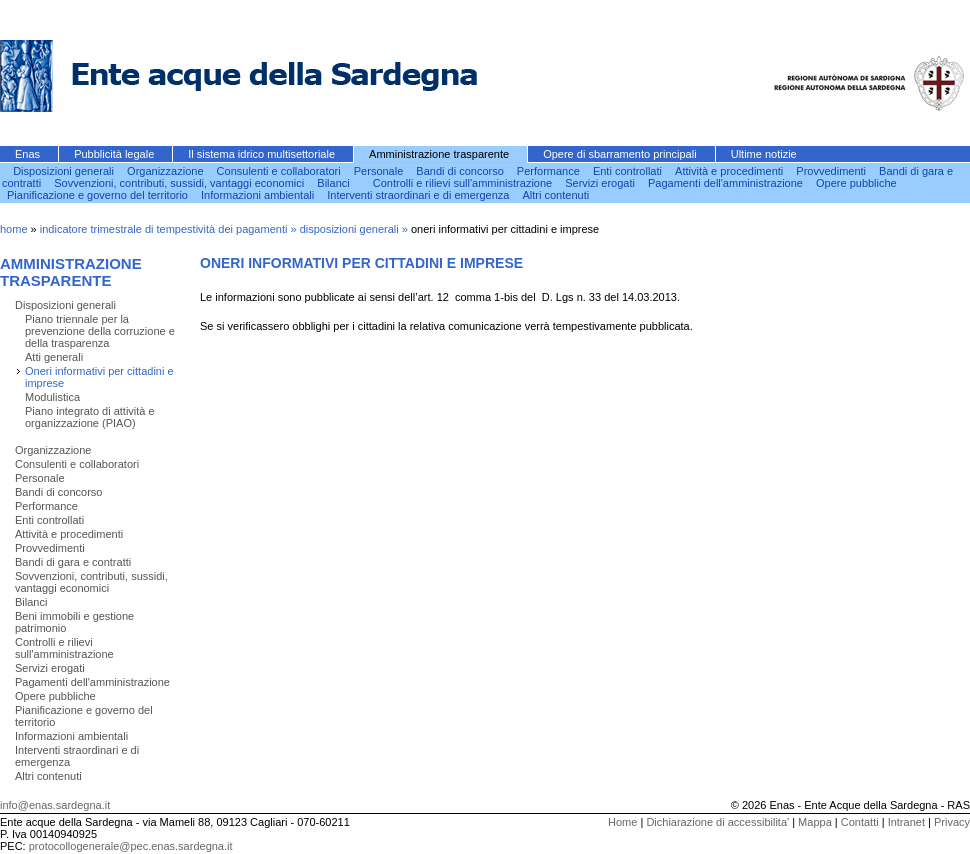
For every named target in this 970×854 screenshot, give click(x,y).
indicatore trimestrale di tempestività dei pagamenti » (170, 229)
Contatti (860, 822)
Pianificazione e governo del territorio (99, 195)
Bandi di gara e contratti (73, 562)
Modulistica (52, 397)
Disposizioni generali (65, 171)
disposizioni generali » (355, 229)
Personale (380, 171)
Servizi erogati (601, 183)
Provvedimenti (832, 171)
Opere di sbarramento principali (621, 154)
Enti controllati (629, 171)
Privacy (952, 822)
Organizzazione (167, 171)
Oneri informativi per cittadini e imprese (99, 377)
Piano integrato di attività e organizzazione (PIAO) (90, 417)
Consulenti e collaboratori (280, 171)
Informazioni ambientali (259, 195)
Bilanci (334, 183)
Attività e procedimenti (730, 171)
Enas (29, 154)
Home (622, 822)
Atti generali (54, 357)
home (14, 229)
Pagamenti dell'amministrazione (727, 183)
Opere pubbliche (856, 183)
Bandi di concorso (461, 171)
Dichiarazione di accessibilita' (717, 822)
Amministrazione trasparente (440, 154)
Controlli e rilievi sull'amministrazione (464, 183)
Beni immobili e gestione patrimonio (74, 622)
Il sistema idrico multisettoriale (263, 154)
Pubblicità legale (115, 154)
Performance (550, 171)
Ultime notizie (764, 154)
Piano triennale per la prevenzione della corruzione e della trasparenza (100, 331)
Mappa (815, 822)
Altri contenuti (557, 195)
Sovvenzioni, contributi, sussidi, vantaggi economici (180, 183)
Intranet (906, 822)
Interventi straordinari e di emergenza (419, 195)
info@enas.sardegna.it (55, 805)
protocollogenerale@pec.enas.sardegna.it (131, 846)
